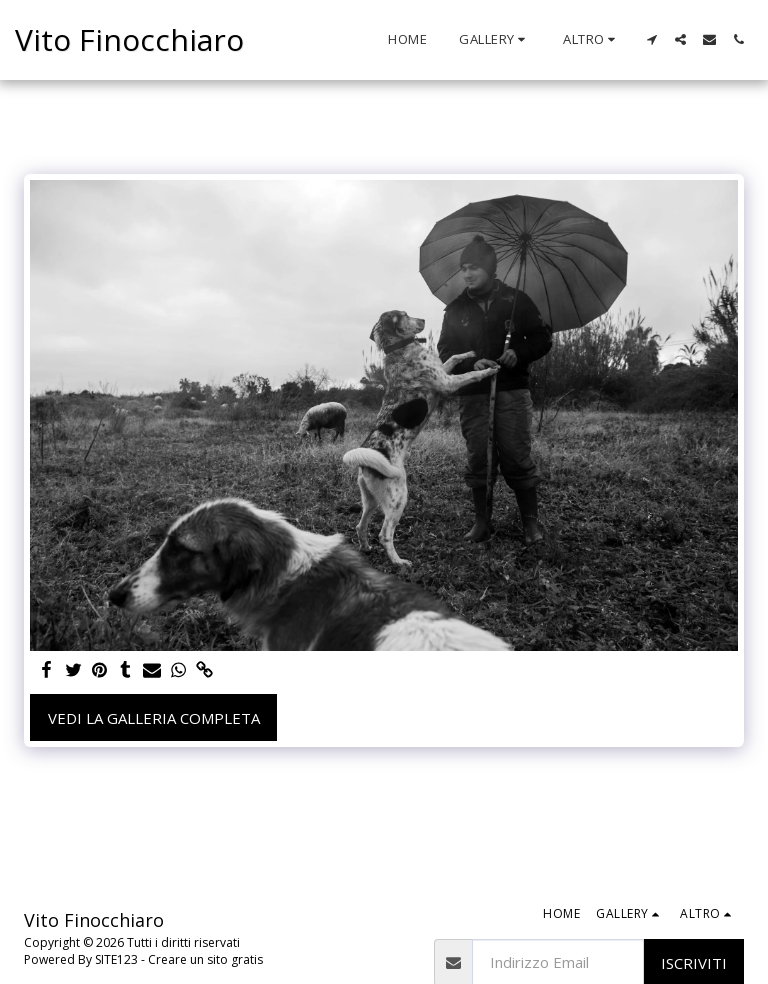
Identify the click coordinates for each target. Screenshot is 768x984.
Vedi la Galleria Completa (154, 718)
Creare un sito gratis (205, 959)
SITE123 (116, 959)
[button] (495, 40)
